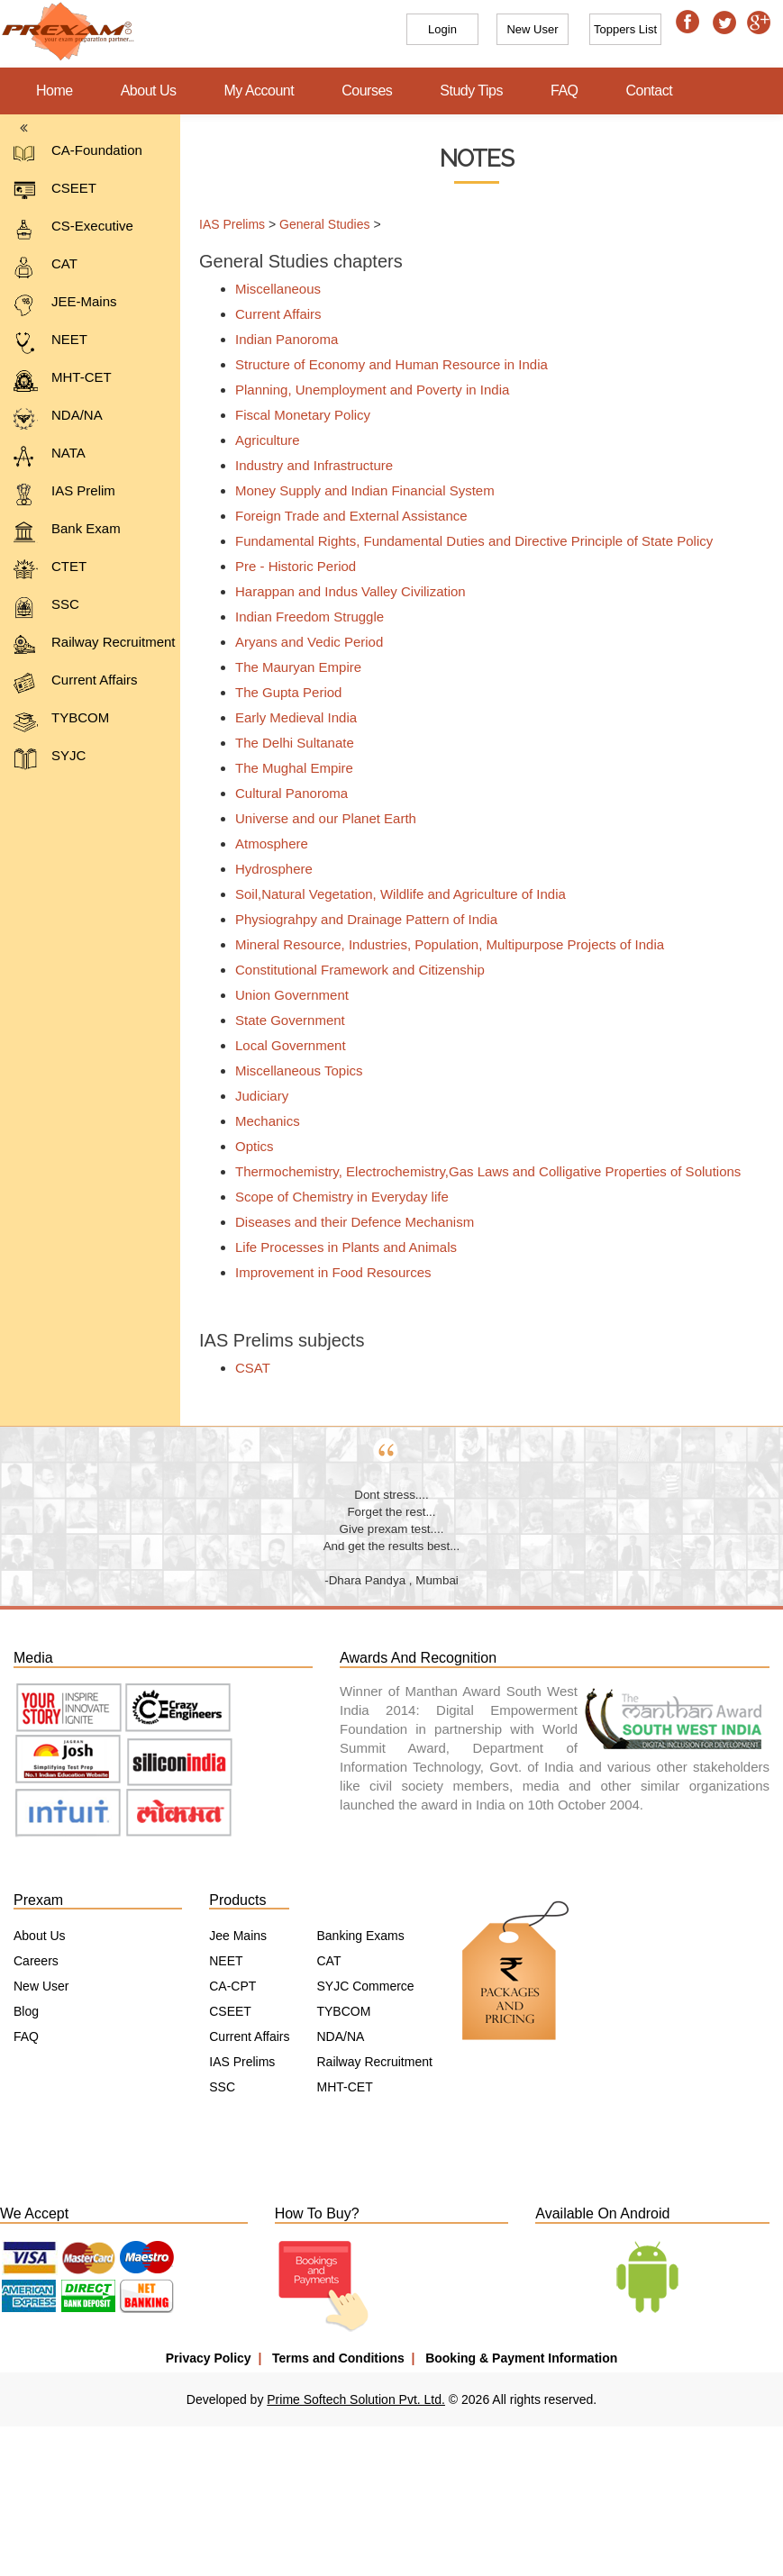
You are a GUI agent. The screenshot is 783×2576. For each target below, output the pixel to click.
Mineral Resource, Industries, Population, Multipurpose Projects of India (442, 944)
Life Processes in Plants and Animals (339, 1247)
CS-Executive (73, 229)
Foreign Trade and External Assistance (344, 515)
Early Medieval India (289, 717)
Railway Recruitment (95, 645)
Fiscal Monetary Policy (295, 414)
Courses (366, 90)
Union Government (284, 994)
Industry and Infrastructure (307, 465)
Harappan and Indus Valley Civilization (343, 591)
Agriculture (260, 440)
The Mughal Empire (287, 768)
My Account (259, 90)
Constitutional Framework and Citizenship (353, 969)
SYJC (50, 759)
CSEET (55, 191)
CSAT (245, 1367)
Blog (26, 2011)
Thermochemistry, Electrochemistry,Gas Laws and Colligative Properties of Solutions (480, 1171)
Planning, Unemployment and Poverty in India (365, 389)
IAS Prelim (64, 494)
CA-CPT (232, 1986)
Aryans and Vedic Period (302, 641)
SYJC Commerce (365, 1986)
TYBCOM (61, 721)
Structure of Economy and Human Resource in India (384, 364)
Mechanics (260, 1121)
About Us (149, 90)
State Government (283, 1020)
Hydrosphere (266, 868)
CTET (50, 569)
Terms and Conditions (338, 2358)
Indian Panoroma (279, 339)
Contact (649, 90)
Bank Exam (67, 532)
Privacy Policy (208, 2358)
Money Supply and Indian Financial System (357, 490)
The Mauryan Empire (291, 667)
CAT (45, 267)
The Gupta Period (281, 692)
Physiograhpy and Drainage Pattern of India (359, 919)
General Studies (318, 224)
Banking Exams (360, 1935)
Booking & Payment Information (521, 2358)
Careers (36, 1961)
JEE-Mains (65, 305)
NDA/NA (58, 418)
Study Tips (471, 90)
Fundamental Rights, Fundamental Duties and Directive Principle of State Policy (467, 541)
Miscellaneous (271, 288)
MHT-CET (63, 380)
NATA (50, 456)
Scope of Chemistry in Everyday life (335, 1196)
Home (54, 90)
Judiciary (254, 1095)
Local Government (283, 1045)
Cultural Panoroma (284, 793)
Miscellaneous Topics (291, 1070)
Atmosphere (264, 843)
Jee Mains (238, 1935)
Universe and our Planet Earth (318, 818)
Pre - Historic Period (288, 566)
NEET (50, 342)
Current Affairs (76, 683)
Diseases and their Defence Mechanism (347, 1221)
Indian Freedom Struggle (302, 616)
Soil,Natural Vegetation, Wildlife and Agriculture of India (393, 894)
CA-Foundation (78, 153)
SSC (46, 607)
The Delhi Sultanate (287, 742)
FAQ (564, 90)
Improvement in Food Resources (326, 1272)
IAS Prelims (226, 224)
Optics (247, 1146)
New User (41, 1986)
